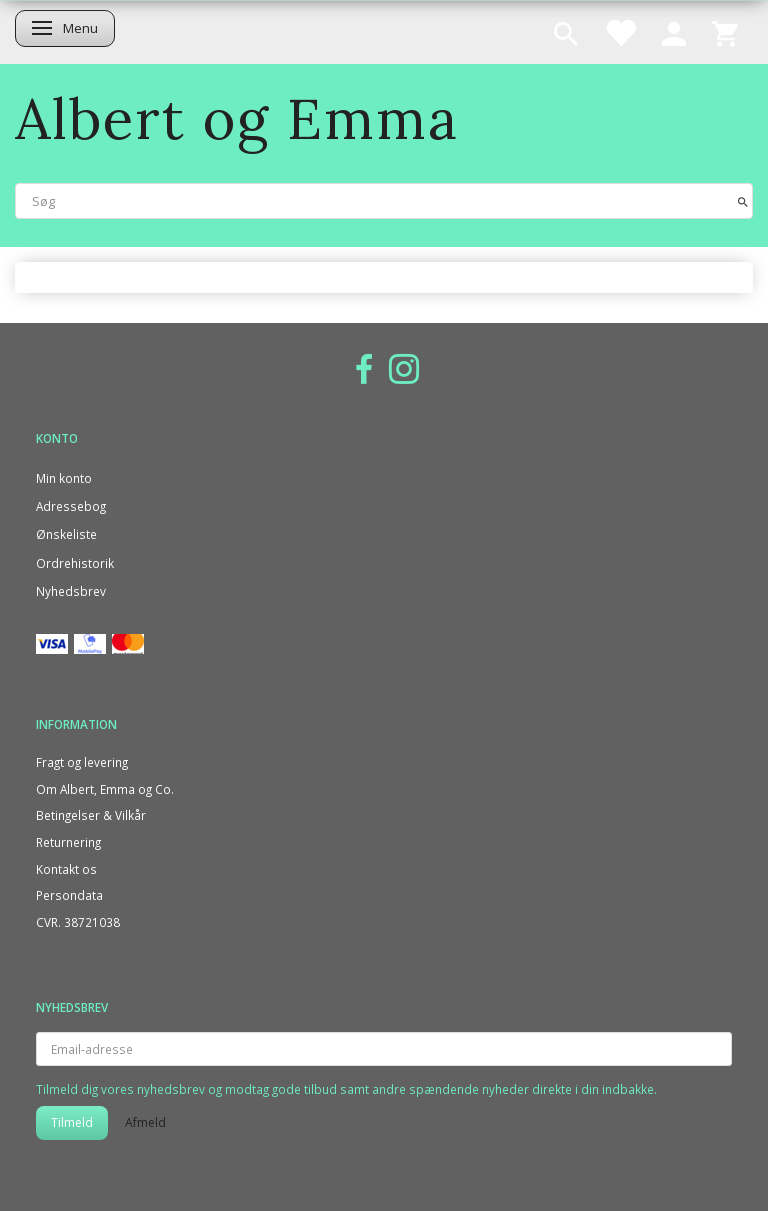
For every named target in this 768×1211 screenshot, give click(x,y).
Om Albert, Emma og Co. (105, 789)
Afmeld (145, 1122)
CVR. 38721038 (78, 922)
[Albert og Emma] (237, 118)
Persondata (69, 895)
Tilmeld (72, 1122)
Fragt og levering (82, 762)
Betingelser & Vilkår (91, 815)
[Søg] (743, 200)
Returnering (68, 842)
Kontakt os (66, 869)
